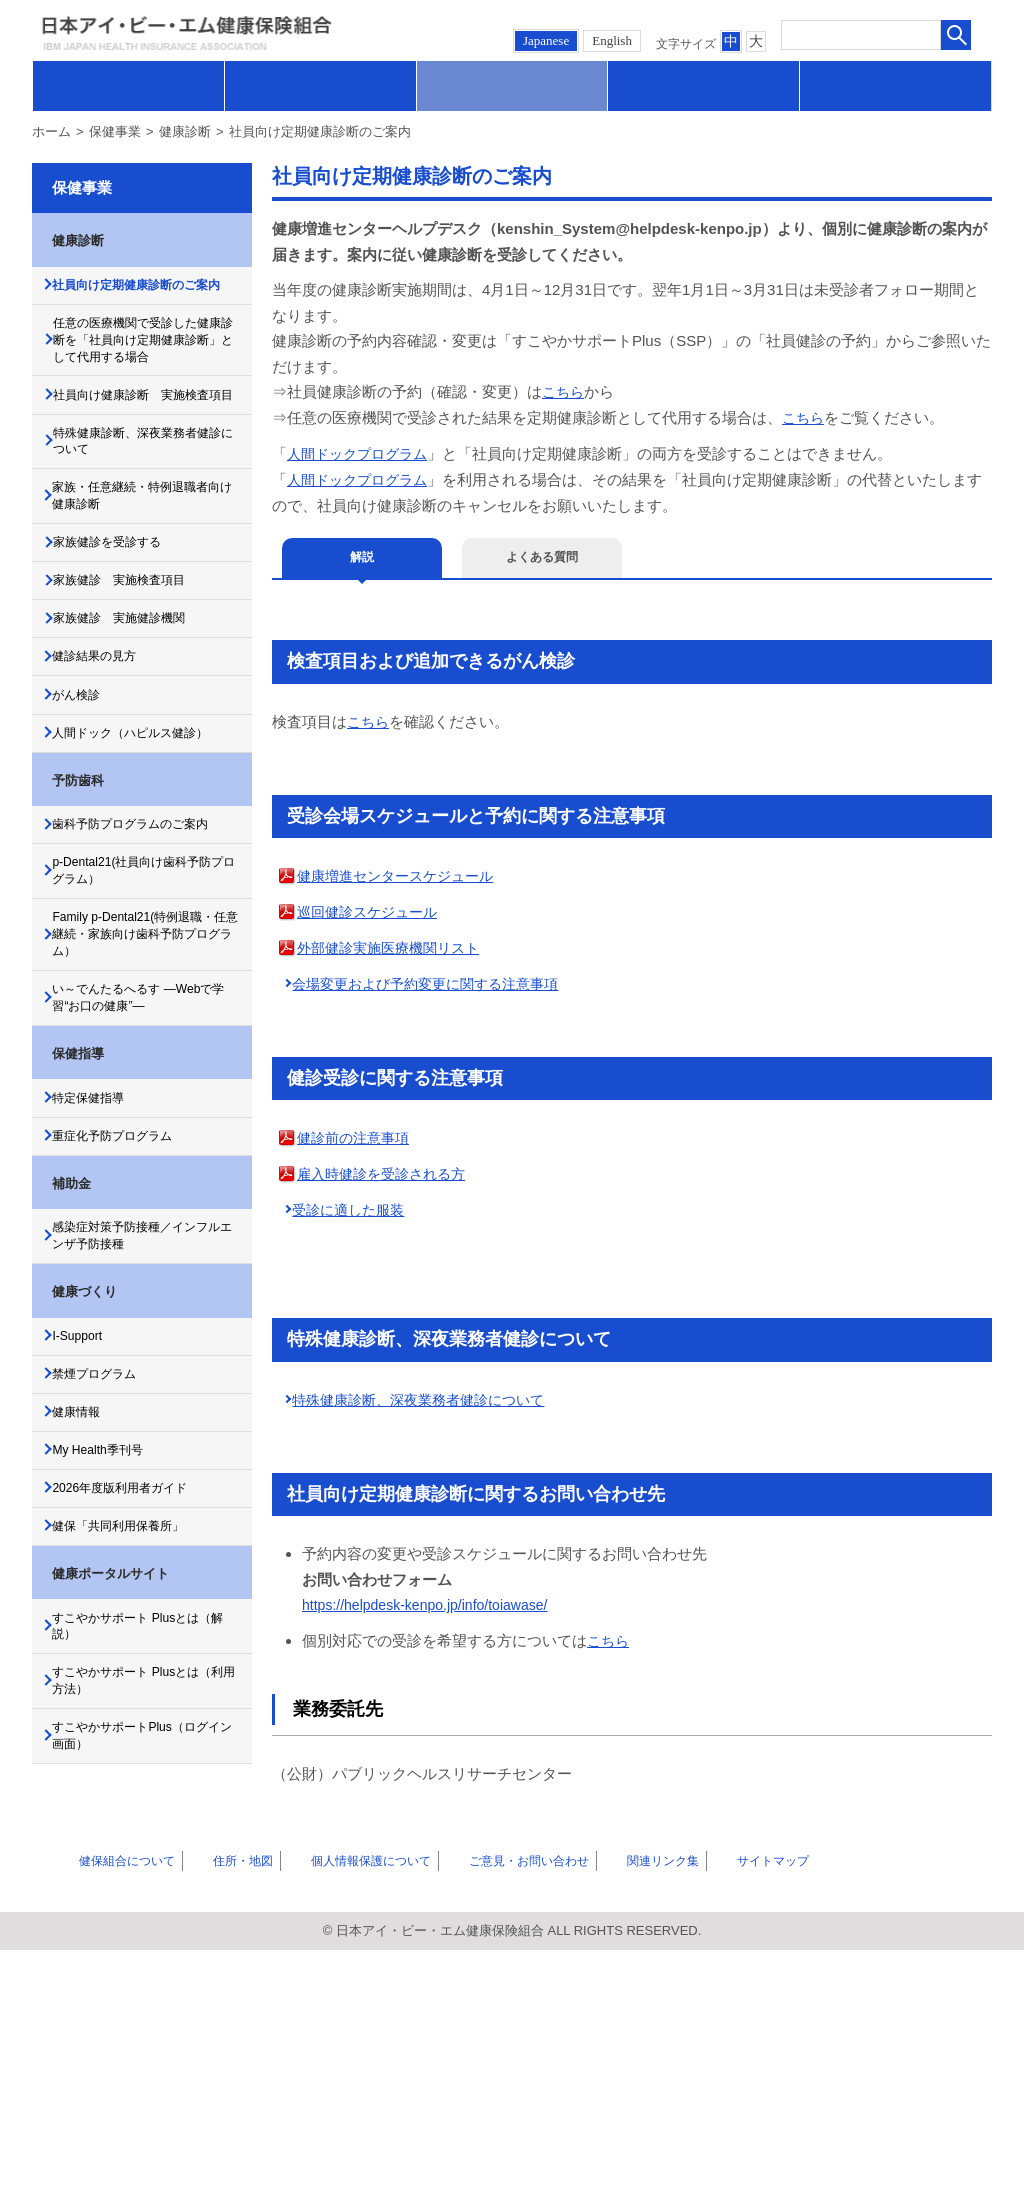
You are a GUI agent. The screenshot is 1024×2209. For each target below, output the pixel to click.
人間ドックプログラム (362, 452)
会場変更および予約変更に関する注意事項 (445, 980)
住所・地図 (216, 2119)
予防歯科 (82, 925)
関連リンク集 (615, 2119)
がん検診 (90, 811)
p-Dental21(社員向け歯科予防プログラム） (147, 1047)
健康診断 (185, 131)
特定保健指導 (104, 1303)
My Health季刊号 (114, 1697)
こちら (564, 391)
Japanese (546, 40)
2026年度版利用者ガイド (140, 1742)
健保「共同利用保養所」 (139, 1786)
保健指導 (82, 1254)
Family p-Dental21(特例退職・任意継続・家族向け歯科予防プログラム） (146, 1120)
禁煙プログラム (111, 1608)
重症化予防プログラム (132, 1347)
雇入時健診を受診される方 (387, 1169)
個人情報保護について (335, 2119)
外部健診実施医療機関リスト (394, 944)
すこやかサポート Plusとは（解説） (147, 1894)
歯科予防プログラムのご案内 (146, 983)
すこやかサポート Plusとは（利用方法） (147, 1958)
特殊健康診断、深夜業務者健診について (438, 1394)
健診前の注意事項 (357, 1134)
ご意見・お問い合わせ (489, 2119)
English (612, 40)
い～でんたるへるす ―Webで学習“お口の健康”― (148, 1195)
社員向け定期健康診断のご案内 (146, 298)
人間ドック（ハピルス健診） (139, 865)
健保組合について (111, 2119)
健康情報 (90, 1652)
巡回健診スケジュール (372, 909)
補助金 (74, 1397)
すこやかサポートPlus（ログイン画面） (145, 2023)
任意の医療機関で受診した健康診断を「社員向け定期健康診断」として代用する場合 (153, 379)
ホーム (51, 131)
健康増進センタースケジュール (402, 873)
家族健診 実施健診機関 (146, 722)
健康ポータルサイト (119, 1836)
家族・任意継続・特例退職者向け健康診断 (146, 582)
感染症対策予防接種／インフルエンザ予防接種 (146, 1456)
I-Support (91, 1563)
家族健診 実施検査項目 (146, 679)
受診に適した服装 (363, 1205)
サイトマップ (713, 2119)
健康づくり (89, 1515)
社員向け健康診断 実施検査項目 (153, 458)
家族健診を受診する (133, 636)
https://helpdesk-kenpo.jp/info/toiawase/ (433, 1600)
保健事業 (115, 131)
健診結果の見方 (111, 766)
